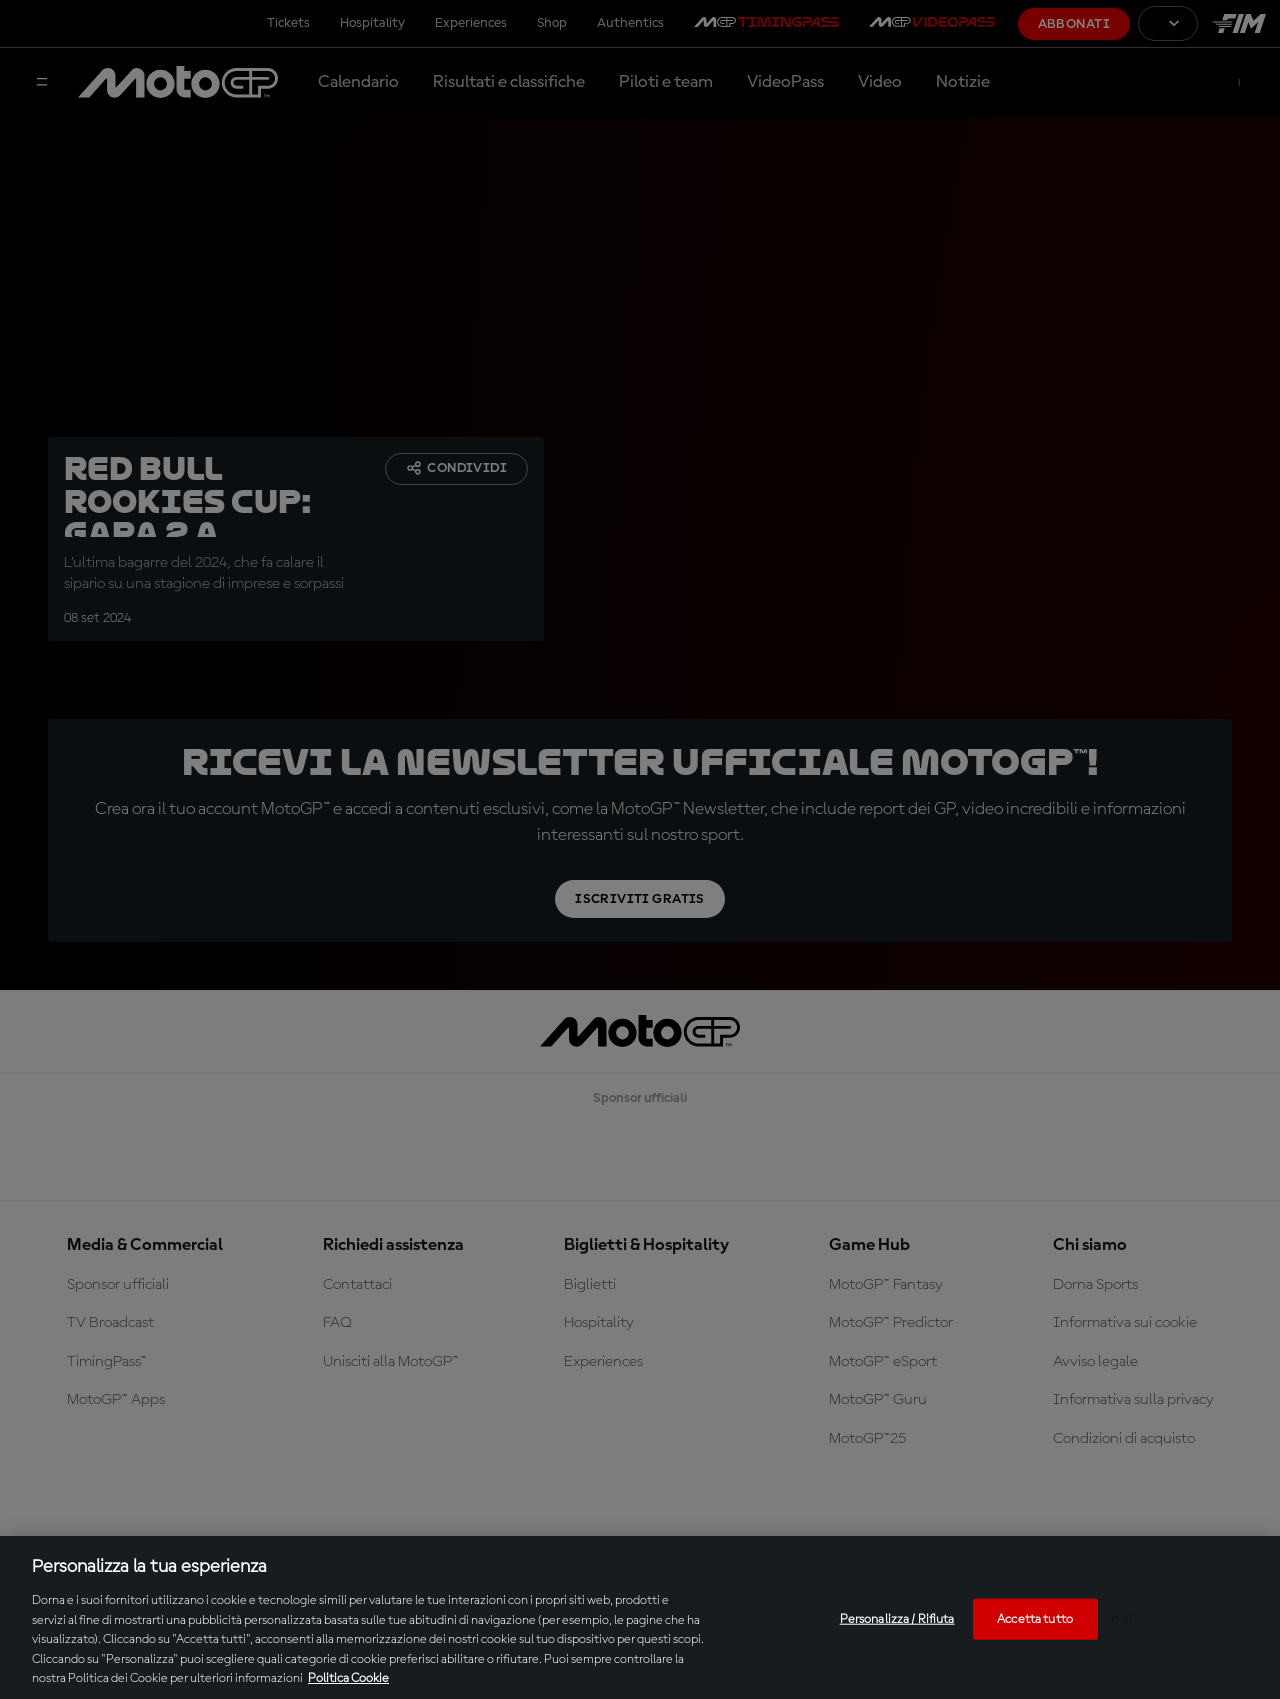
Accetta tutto (1035, 1618)
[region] (640, 1617)
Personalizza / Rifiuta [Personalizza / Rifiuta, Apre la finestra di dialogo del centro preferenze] (897, 1618)
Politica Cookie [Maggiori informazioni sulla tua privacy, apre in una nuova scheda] (348, 1678)
